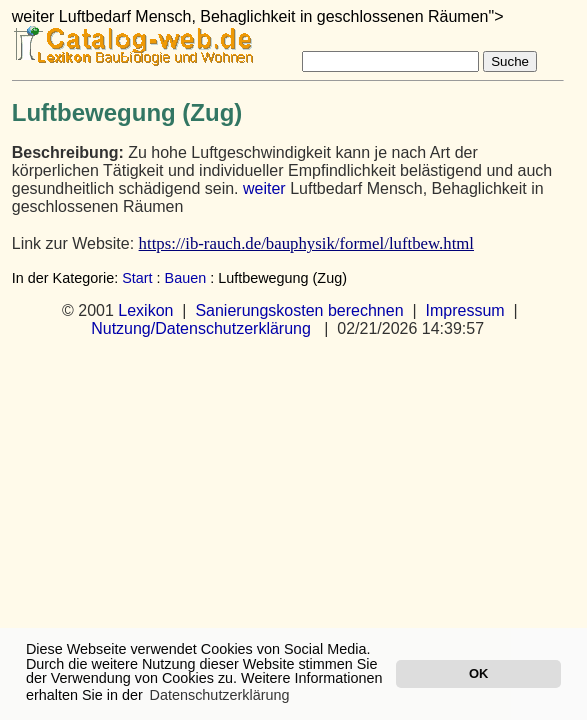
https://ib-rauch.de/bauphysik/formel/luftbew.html (306, 243)
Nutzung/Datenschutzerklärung (201, 328)
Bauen (186, 278)
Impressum (464, 310)
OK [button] (478, 673)
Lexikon (145, 310)
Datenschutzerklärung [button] (220, 695)
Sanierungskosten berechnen (299, 310)
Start (137, 278)
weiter (264, 188)
